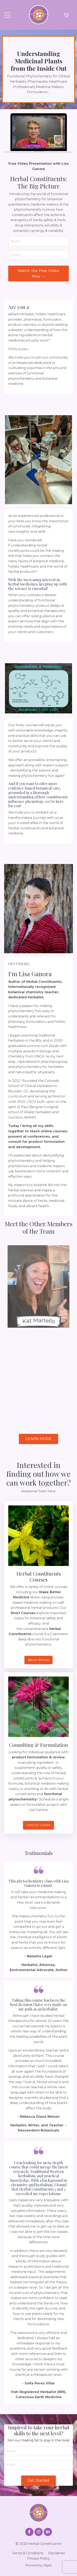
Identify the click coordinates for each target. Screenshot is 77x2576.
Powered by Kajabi (38, 2565)
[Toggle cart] (66, 15)
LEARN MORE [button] (38, 1439)
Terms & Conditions (27, 2553)
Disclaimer (56, 2553)
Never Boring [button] (38, 1660)
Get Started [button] (38, 2480)
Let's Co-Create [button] (39, 1825)
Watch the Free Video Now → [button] (38, 274)
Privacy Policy (38, 2558)
